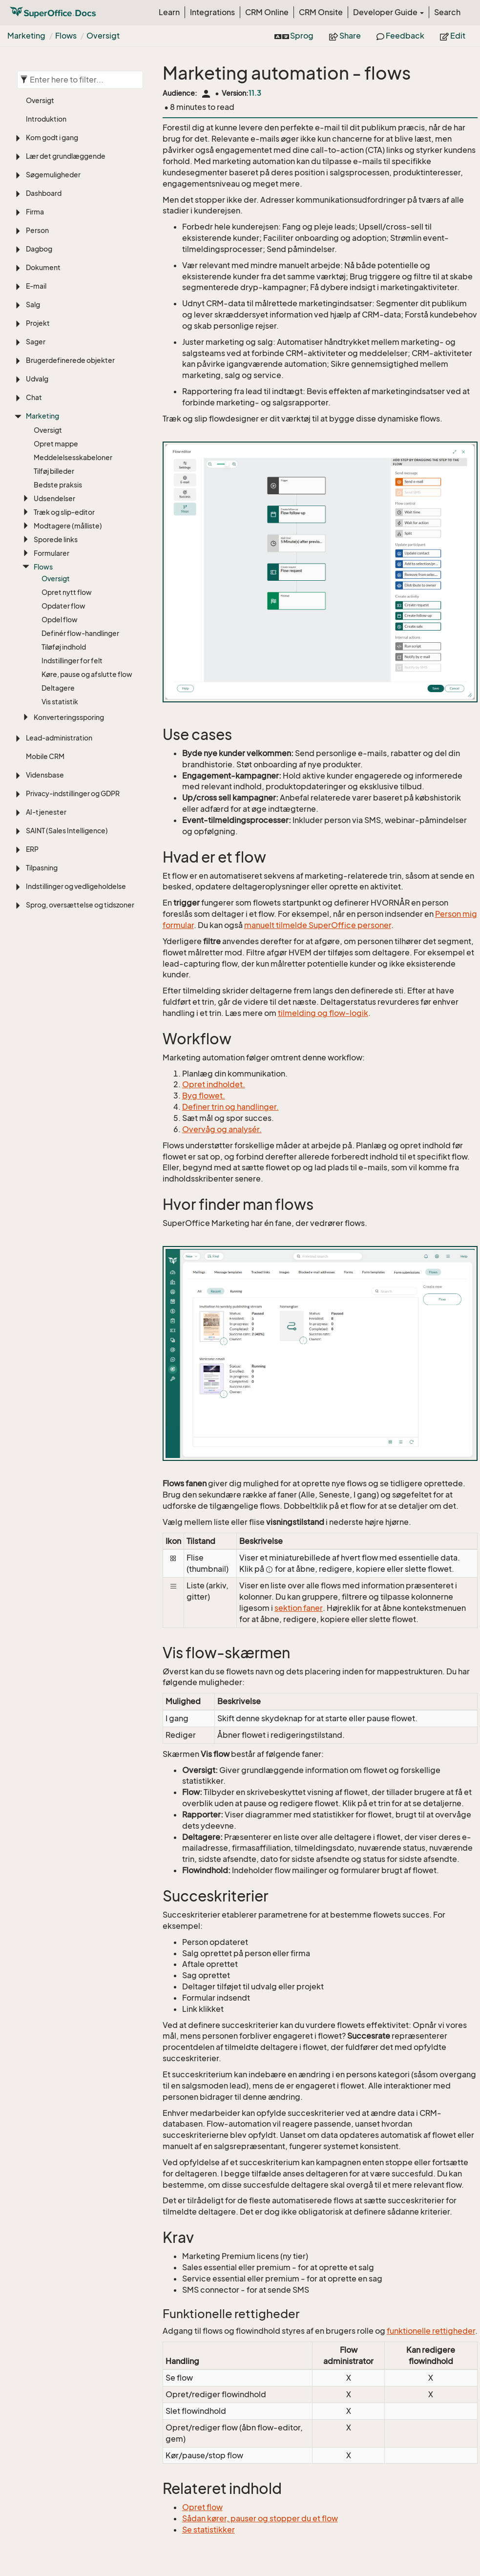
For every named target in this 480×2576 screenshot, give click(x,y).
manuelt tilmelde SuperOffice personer (317, 925)
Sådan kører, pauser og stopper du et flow (260, 2518)
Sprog (293, 36)
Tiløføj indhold (64, 647)
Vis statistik (60, 701)
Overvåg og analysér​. (222, 1129)
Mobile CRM (45, 756)
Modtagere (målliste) (68, 526)
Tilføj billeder (54, 471)
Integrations (212, 12)
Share (345, 36)
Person (37, 230)
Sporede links (56, 539)
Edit (452, 36)
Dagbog (39, 249)
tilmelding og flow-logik (323, 1013)
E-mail (36, 286)
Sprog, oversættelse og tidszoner (80, 905)
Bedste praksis (58, 485)
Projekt (38, 323)
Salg (33, 304)
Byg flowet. (203, 1095)
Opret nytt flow (67, 592)
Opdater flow (63, 606)
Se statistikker (208, 2529)
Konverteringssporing (69, 717)
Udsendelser (54, 498)
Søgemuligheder (53, 174)
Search (447, 12)
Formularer (51, 553)
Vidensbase (45, 775)
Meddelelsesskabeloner (73, 457)
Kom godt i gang (52, 137)
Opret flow (202, 2507)
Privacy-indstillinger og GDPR (73, 793)
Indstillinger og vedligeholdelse (76, 886)
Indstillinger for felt (72, 660)
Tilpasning (42, 868)
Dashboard (44, 193)
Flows (66, 36)
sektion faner (298, 1608)
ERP (32, 849)
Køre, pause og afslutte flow (87, 674)
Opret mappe (56, 444)
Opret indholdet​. (213, 1084)
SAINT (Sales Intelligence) (67, 830)
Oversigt (103, 36)
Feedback (400, 36)
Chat (34, 397)
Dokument (43, 267)
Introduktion (46, 119)
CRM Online (267, 12)
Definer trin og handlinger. (230, 1107)
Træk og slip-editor (64, 512)
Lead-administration (59, 738)
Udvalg (37, 379)
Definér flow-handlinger (80, 633)
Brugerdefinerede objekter (70, 360)
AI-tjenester (46, 812)
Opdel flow (60, 619)
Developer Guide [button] (388, 12)
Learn (169, 12)
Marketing (26, 36)
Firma (35, 212)
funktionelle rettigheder (431, 2331)
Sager (35, 342)
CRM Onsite (321, 12)
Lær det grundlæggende (65, 156)
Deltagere (58, 688)
